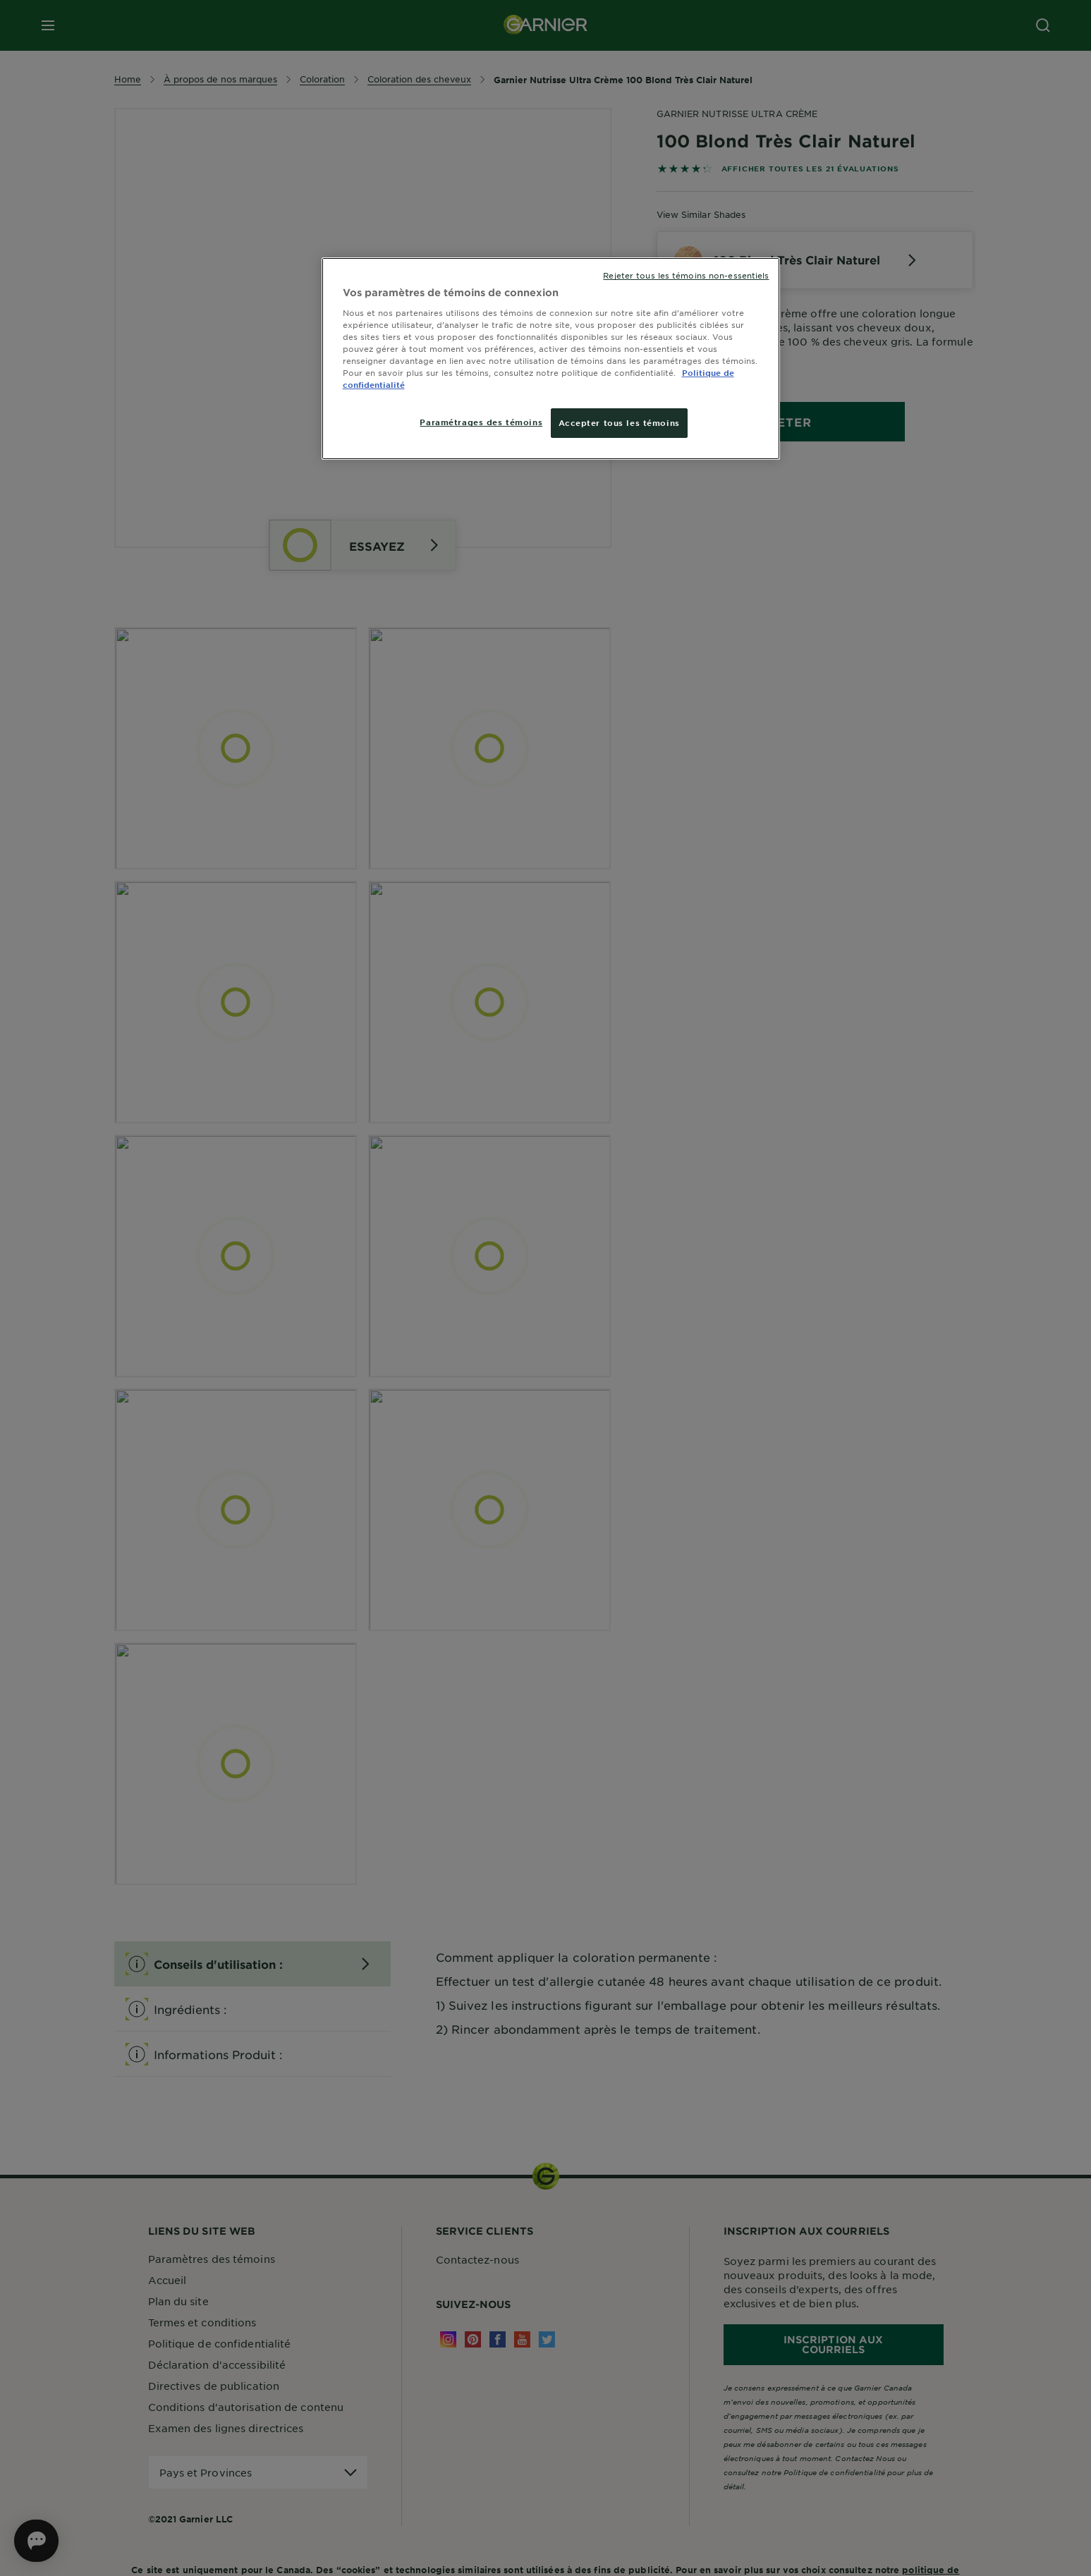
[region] (551, 358)
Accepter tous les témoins (619, 422)
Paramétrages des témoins (481, 422)
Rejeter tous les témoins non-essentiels (686, 275)
